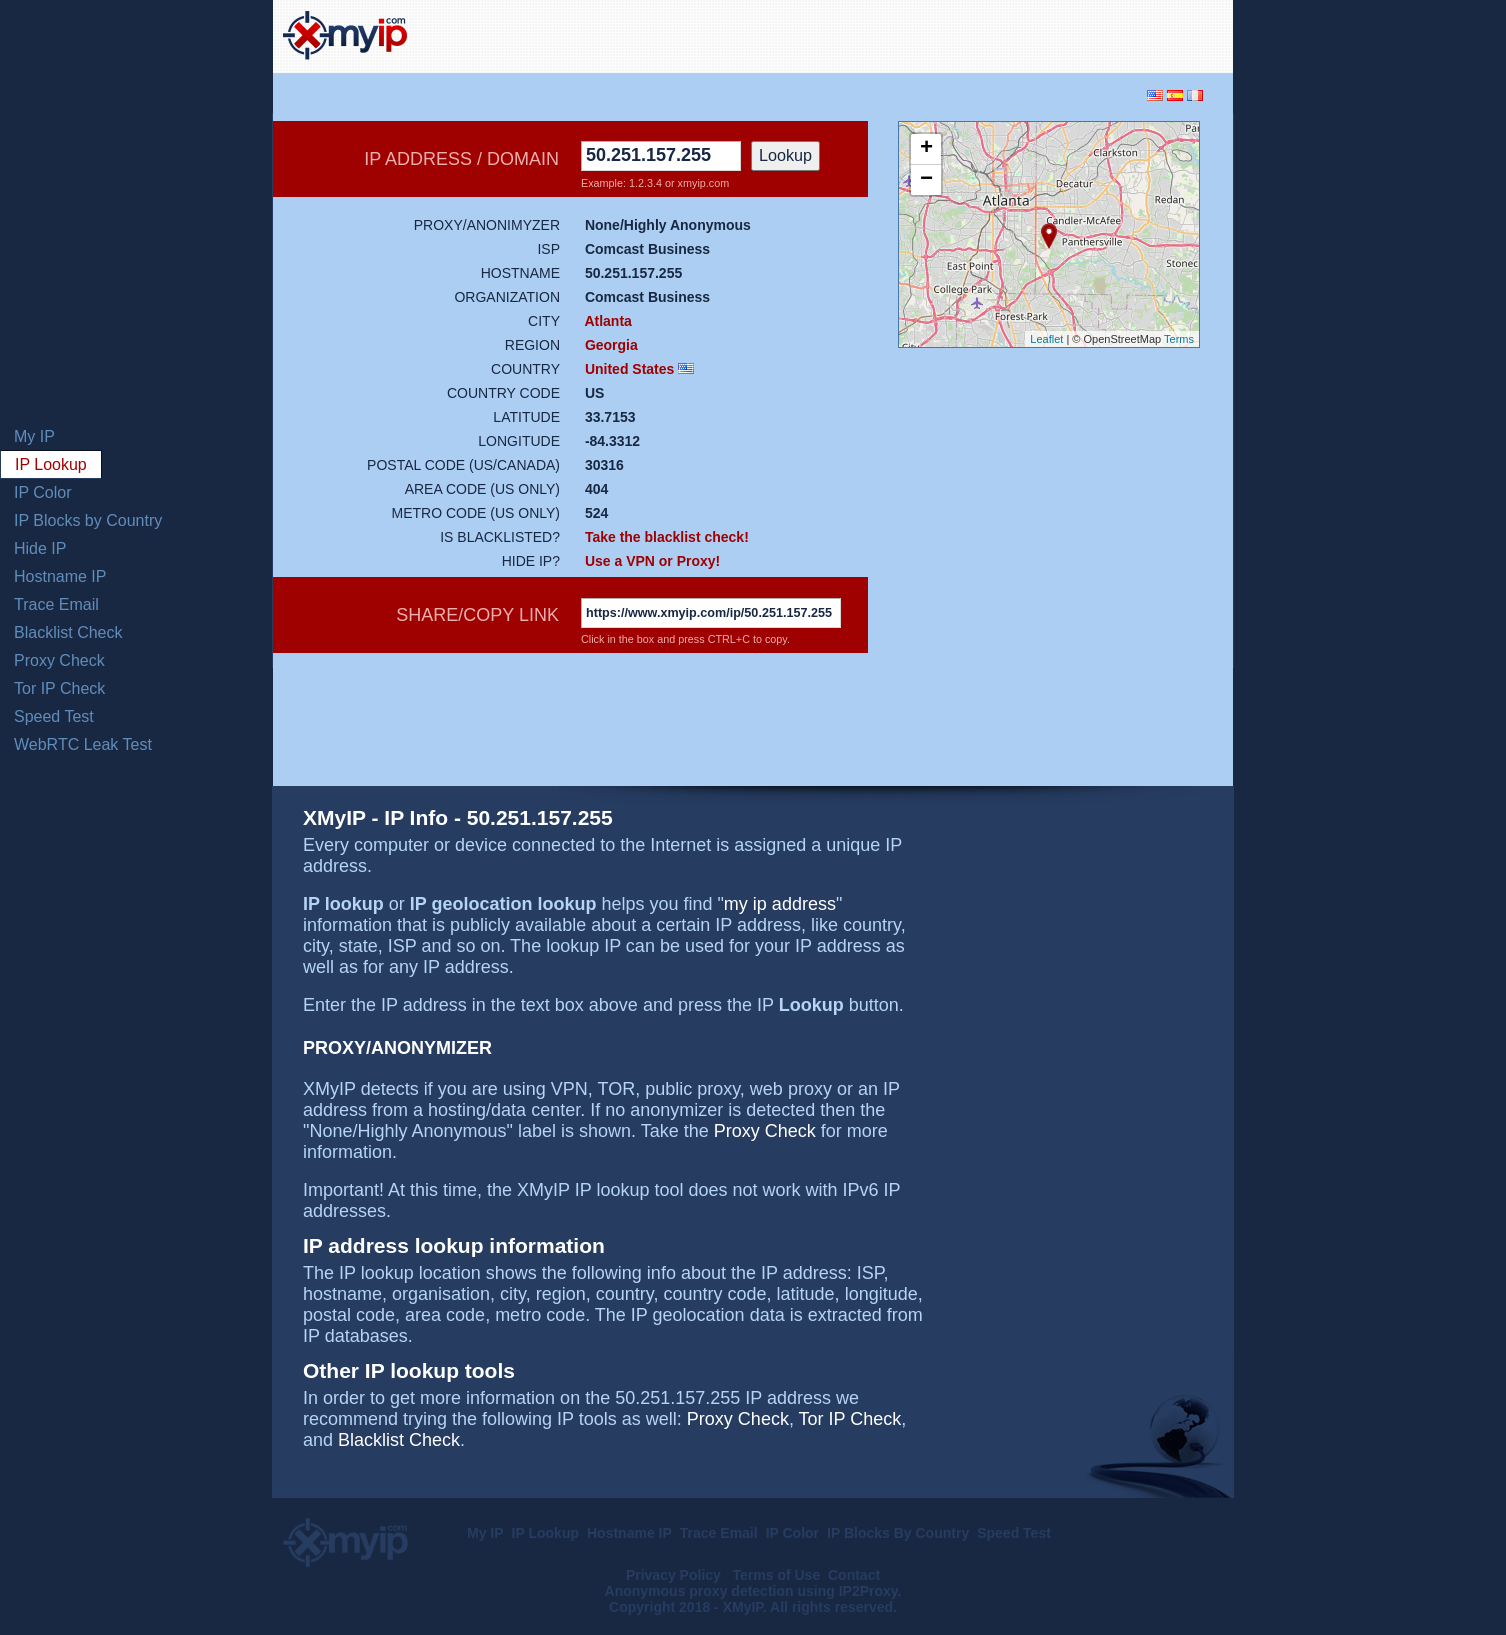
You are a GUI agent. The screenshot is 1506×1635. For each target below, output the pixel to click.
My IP (34, 436)
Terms (1179, 339)
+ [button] (926, 149)
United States (629, 369)
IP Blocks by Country (88, 520)
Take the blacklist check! (667, 537)
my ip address (780, 904)
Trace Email (56, 604)
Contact (854, 1575)
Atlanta (607, 321)
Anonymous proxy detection (699, 1591)
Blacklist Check (68, 632)
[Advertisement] (989, 34)
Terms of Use (777, 1575)
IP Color (43, 492)
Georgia (611, 345)
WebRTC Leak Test (83, 744)
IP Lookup (51, 464)
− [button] (926, 180)
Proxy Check (59, 660)
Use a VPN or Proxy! (652, 561)
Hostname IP (60, 576)
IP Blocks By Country (898, 1533)
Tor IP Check (59, 688)
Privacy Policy (675, 1575)
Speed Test (54, 716)
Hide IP (40, 548)
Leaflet (1046, 339)
